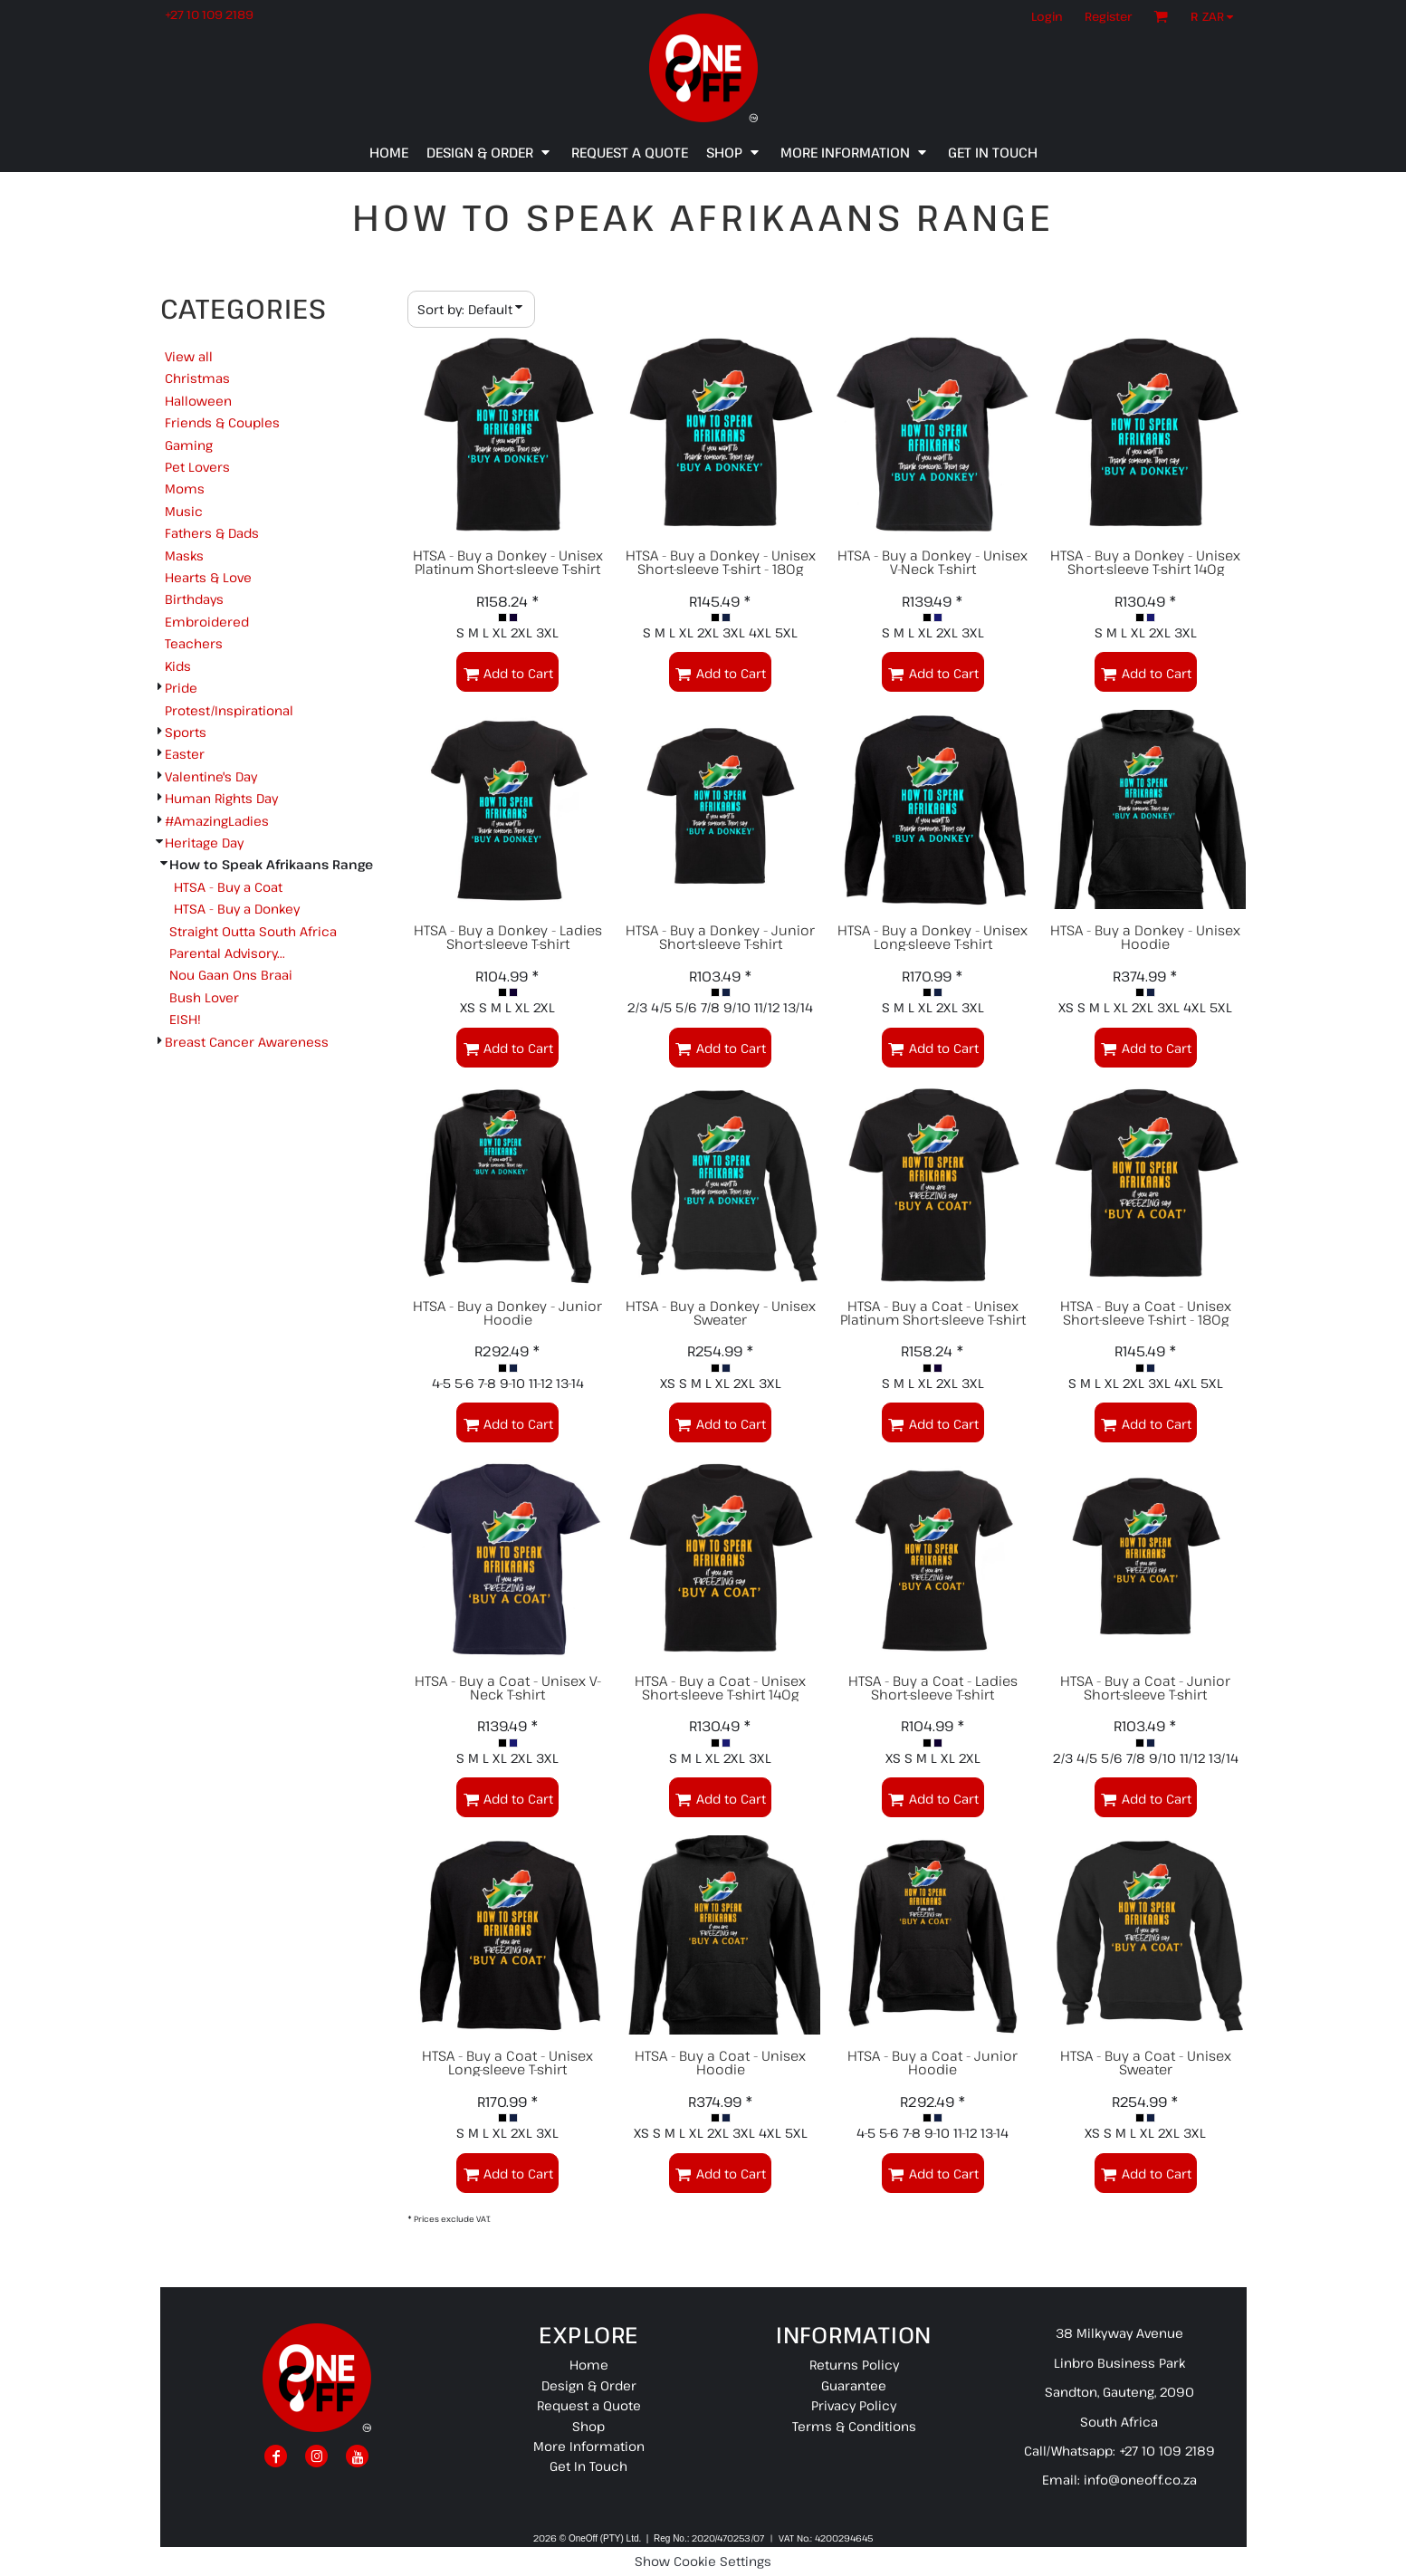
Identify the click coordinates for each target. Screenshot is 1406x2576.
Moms (185, 488)
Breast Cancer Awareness (247, 1041)
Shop (588, 2426)
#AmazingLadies (217, 820)
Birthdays (194, 599)
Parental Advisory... (227, 953)
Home (588, 2364)
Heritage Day (204, 842)
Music (184, 511)
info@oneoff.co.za (1140, 2479)
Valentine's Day (211, 776)
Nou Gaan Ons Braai (230, 974)
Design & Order (588, 2385)
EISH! (185, 1019)
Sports (185, 732)
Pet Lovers (197, 466)
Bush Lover (204, 997)
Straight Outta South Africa (253, 931)
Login (1047, 16)
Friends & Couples (222, 422)
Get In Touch (588, 2466)
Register (1108, 16)
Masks (184, 555)
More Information (589, 2446)
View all (189, 356)
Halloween (198, 400)
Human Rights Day (221, 798)
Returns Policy (854, 2364)
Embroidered (207, 621)
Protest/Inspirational (229, 710)
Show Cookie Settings (703, 2561)
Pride (181, 687)
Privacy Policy (853, 2405)
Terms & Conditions (854, 2426)
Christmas (197, 378)
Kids (178, 666)
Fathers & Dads (212, 532)
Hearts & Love (208, 577)
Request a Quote (589, 2405)
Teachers (194, 643)
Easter (185, 753)
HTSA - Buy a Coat (228, 886)
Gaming (189, 445)
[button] (1216, 16)
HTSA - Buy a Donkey (237, 908)
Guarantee (853, 2385)
